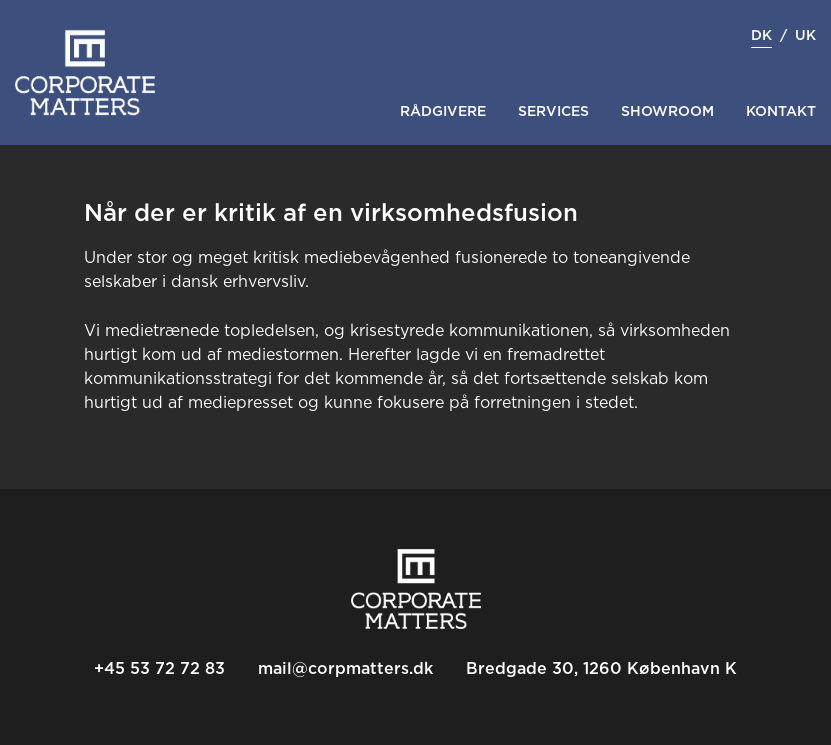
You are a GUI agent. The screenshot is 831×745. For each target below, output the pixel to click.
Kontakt (781, 112)
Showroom (667, 112)
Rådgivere (443, 112)
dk (761, 36)
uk (805, 36)
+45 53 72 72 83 (159, 669)
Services (553, 112)
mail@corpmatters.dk (345, 669)
